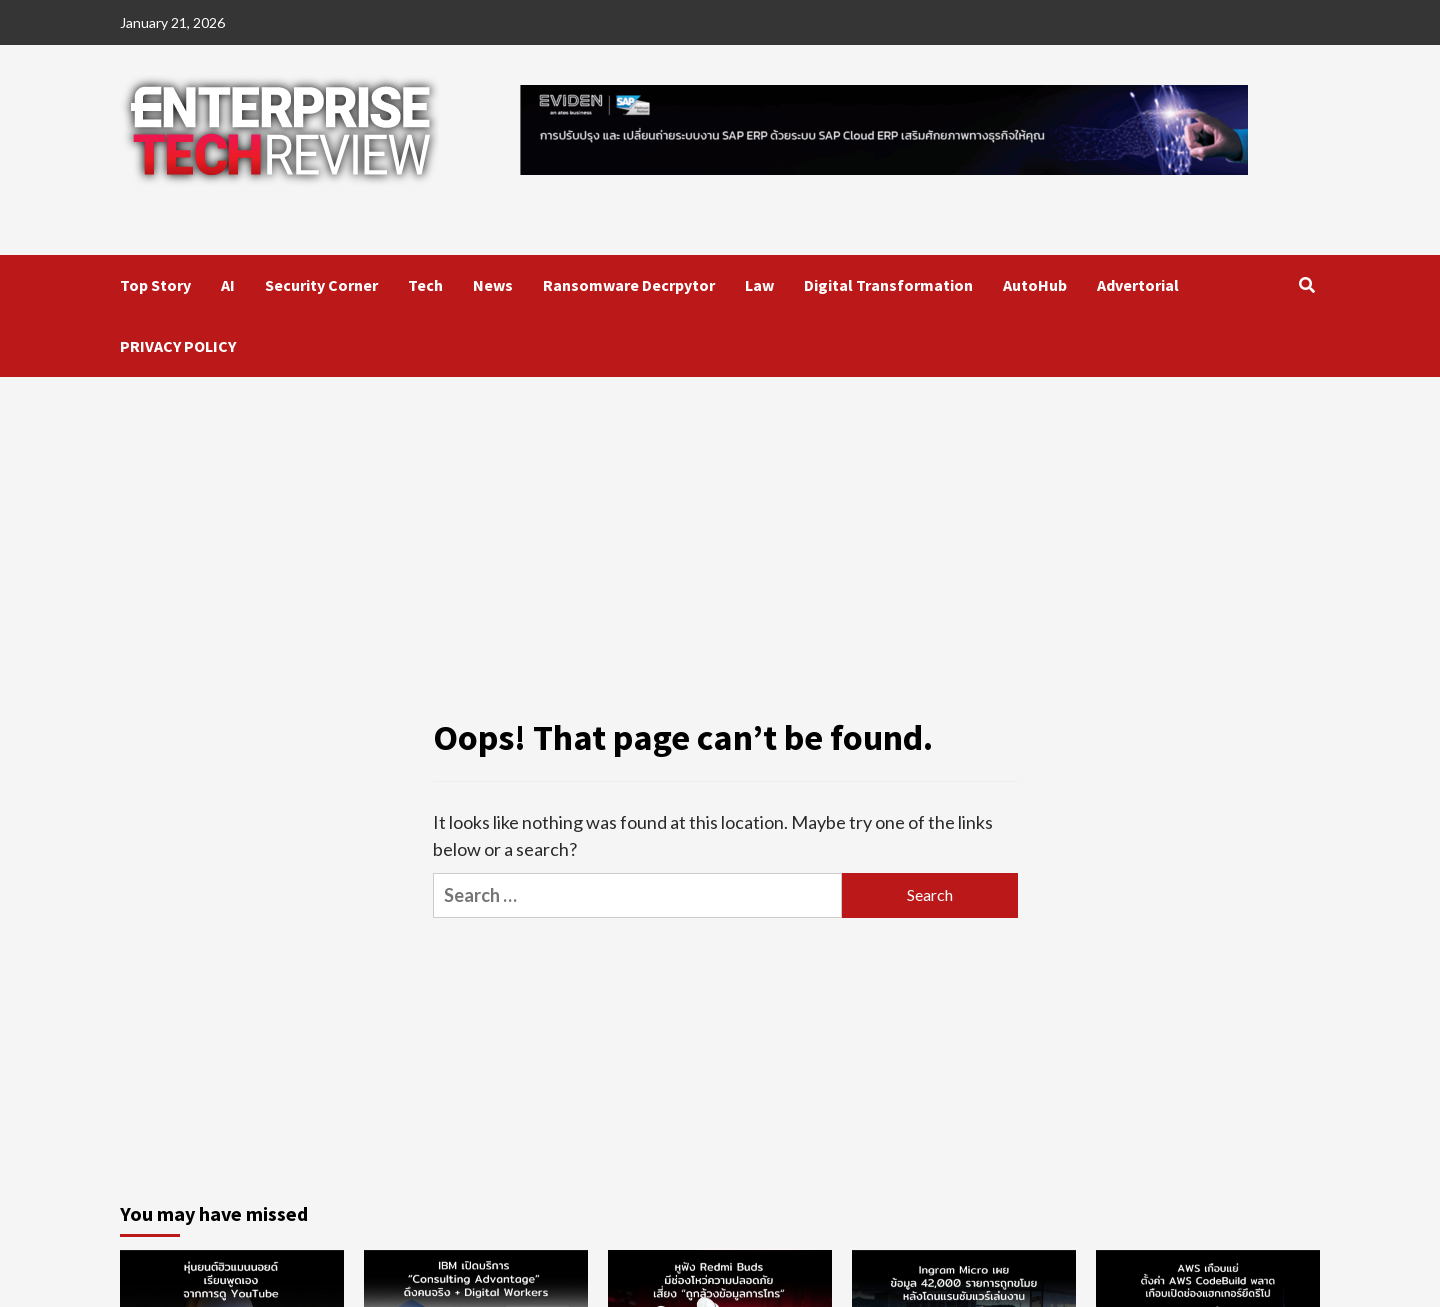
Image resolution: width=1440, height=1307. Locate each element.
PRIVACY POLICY (178, 346)
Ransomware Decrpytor (629, 285)
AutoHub (1035, 285)
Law (759, 285)
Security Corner (321, 285)
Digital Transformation (888, 285)
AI (228, 285)
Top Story (155, 285)
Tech (425, 285)
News (493, 285)
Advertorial (1138, 285)
